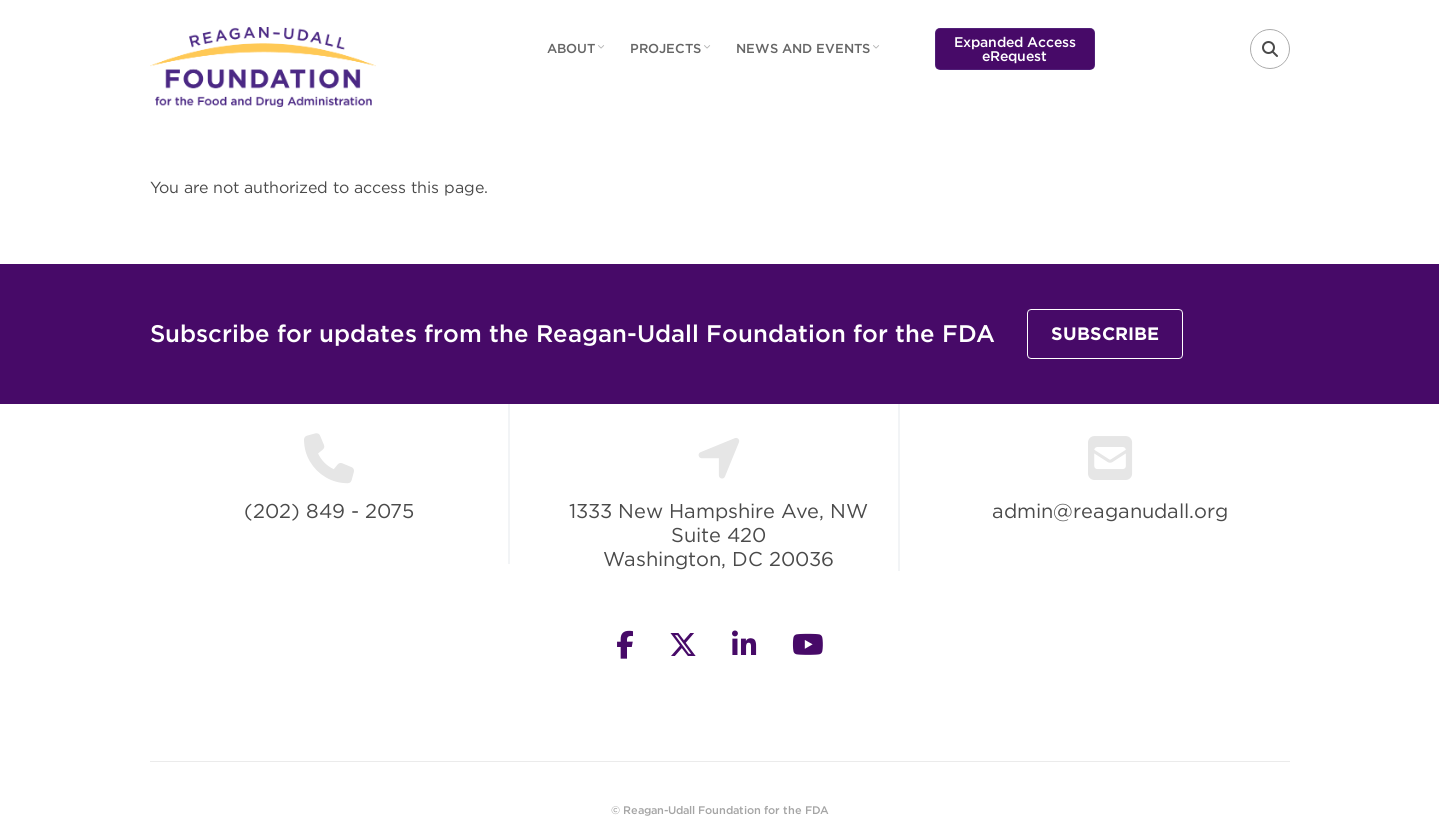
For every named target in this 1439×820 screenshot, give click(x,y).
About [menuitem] (578, 55)
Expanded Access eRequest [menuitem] (1015, 49)
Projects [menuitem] (673, 55)
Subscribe (1105, 333)
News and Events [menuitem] (810, 55)
